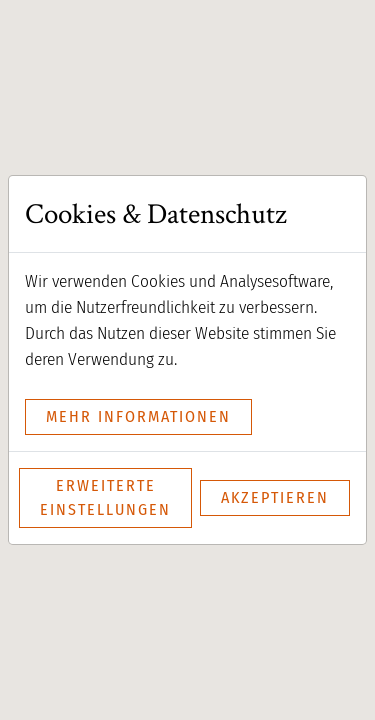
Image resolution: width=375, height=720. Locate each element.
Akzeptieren (275, 497)
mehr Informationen (138, 416)
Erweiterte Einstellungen (105, 497)
